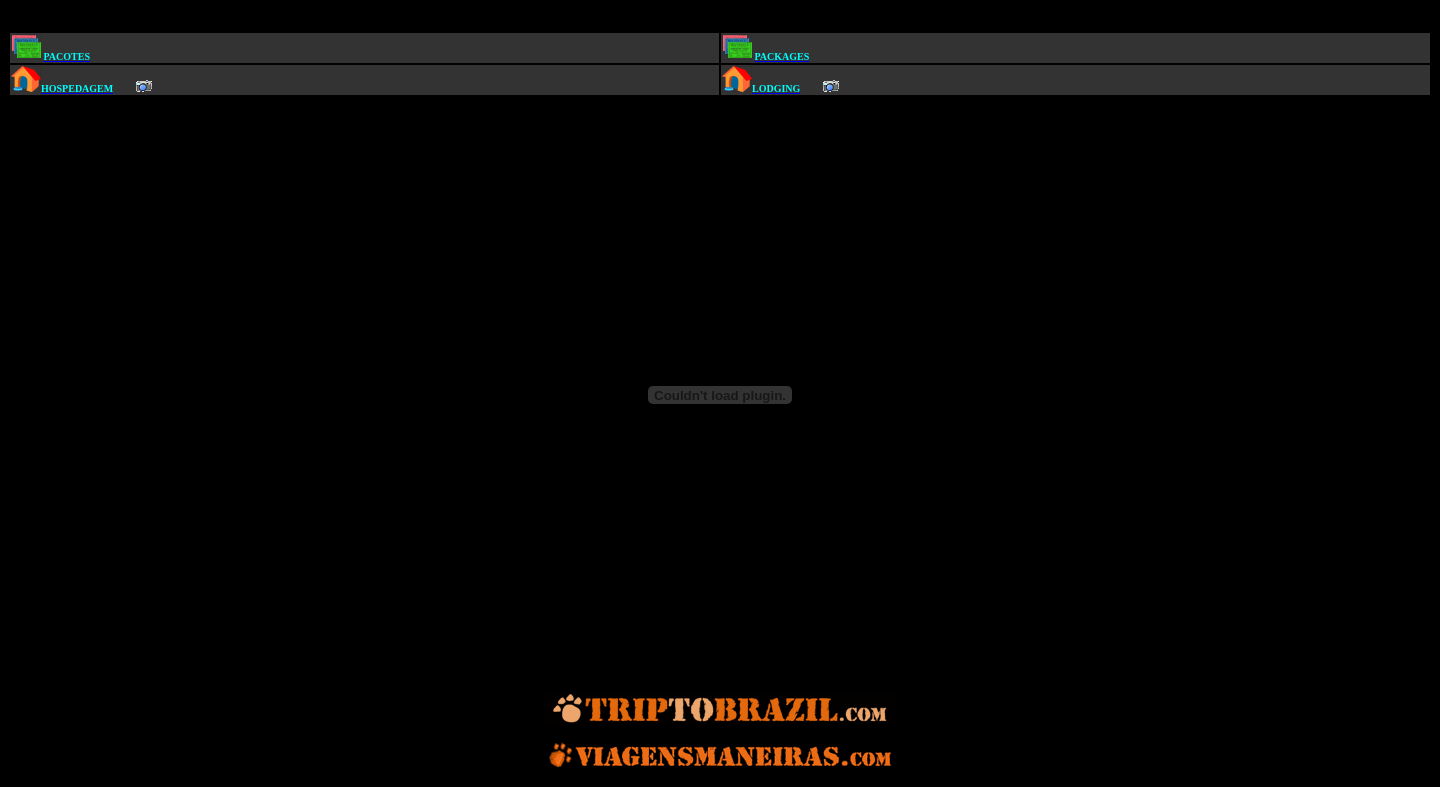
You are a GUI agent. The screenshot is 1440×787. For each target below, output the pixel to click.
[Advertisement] (724, 18)
